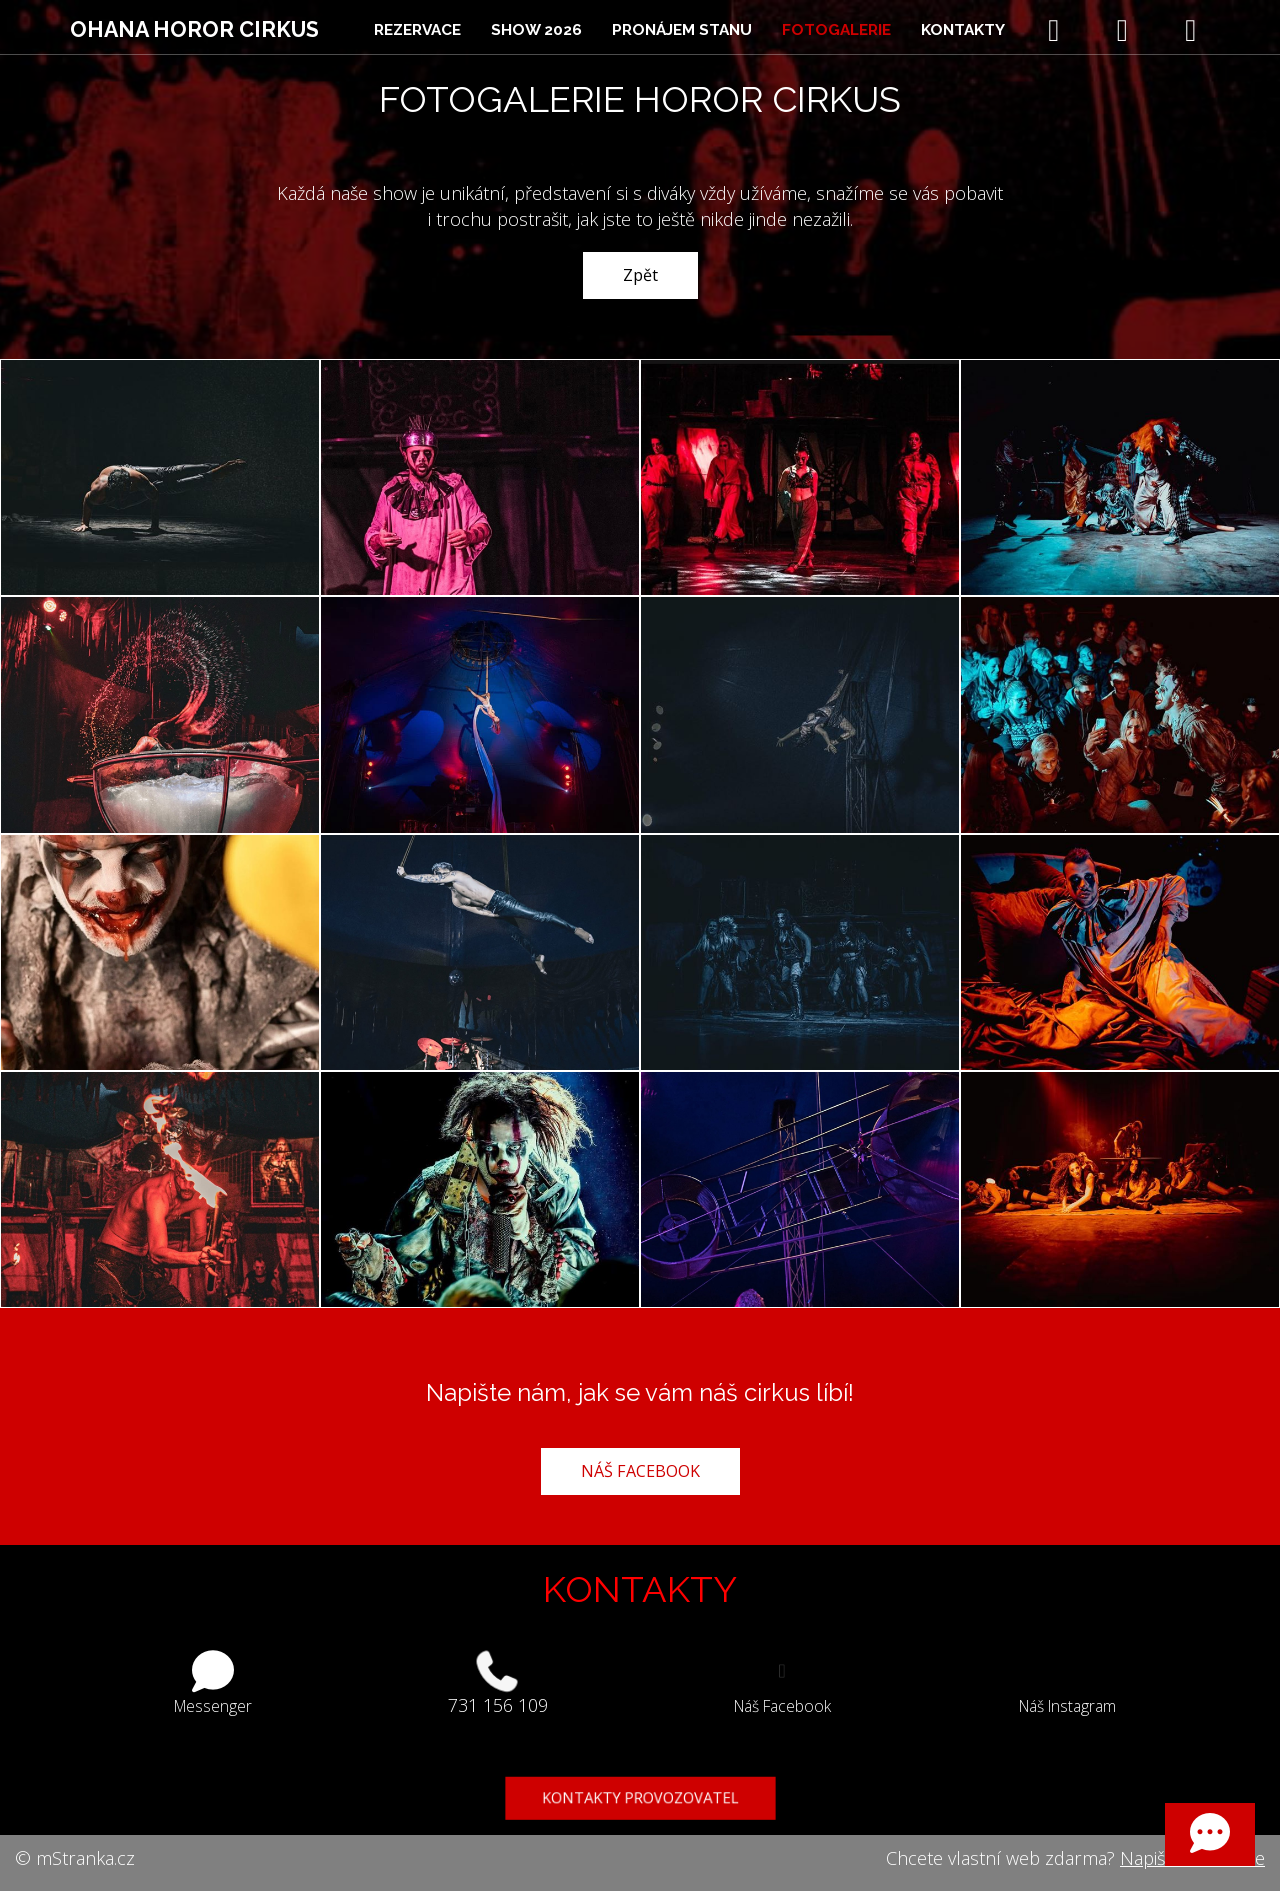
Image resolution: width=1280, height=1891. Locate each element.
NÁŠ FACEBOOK (640, 1471)
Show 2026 (536, 30)
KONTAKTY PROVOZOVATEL (640, 1800)
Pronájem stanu (682, 30)
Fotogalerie (836, 30)
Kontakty (963, 30)
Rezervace (417, 30)
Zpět (640, 275)
